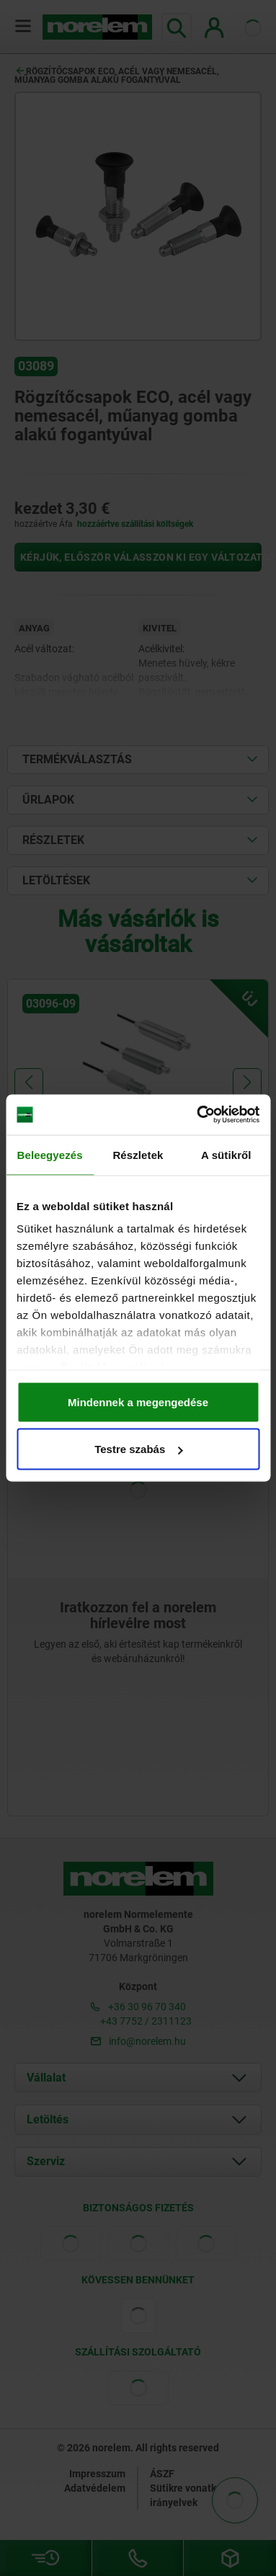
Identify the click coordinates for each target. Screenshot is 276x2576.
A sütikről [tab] (226, 1154)
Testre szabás (138, 1449)
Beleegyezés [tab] (50, 1154)
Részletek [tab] (137, 1154)
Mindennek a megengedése (138, 1401)
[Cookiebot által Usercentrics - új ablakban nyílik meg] (197, 1115)
